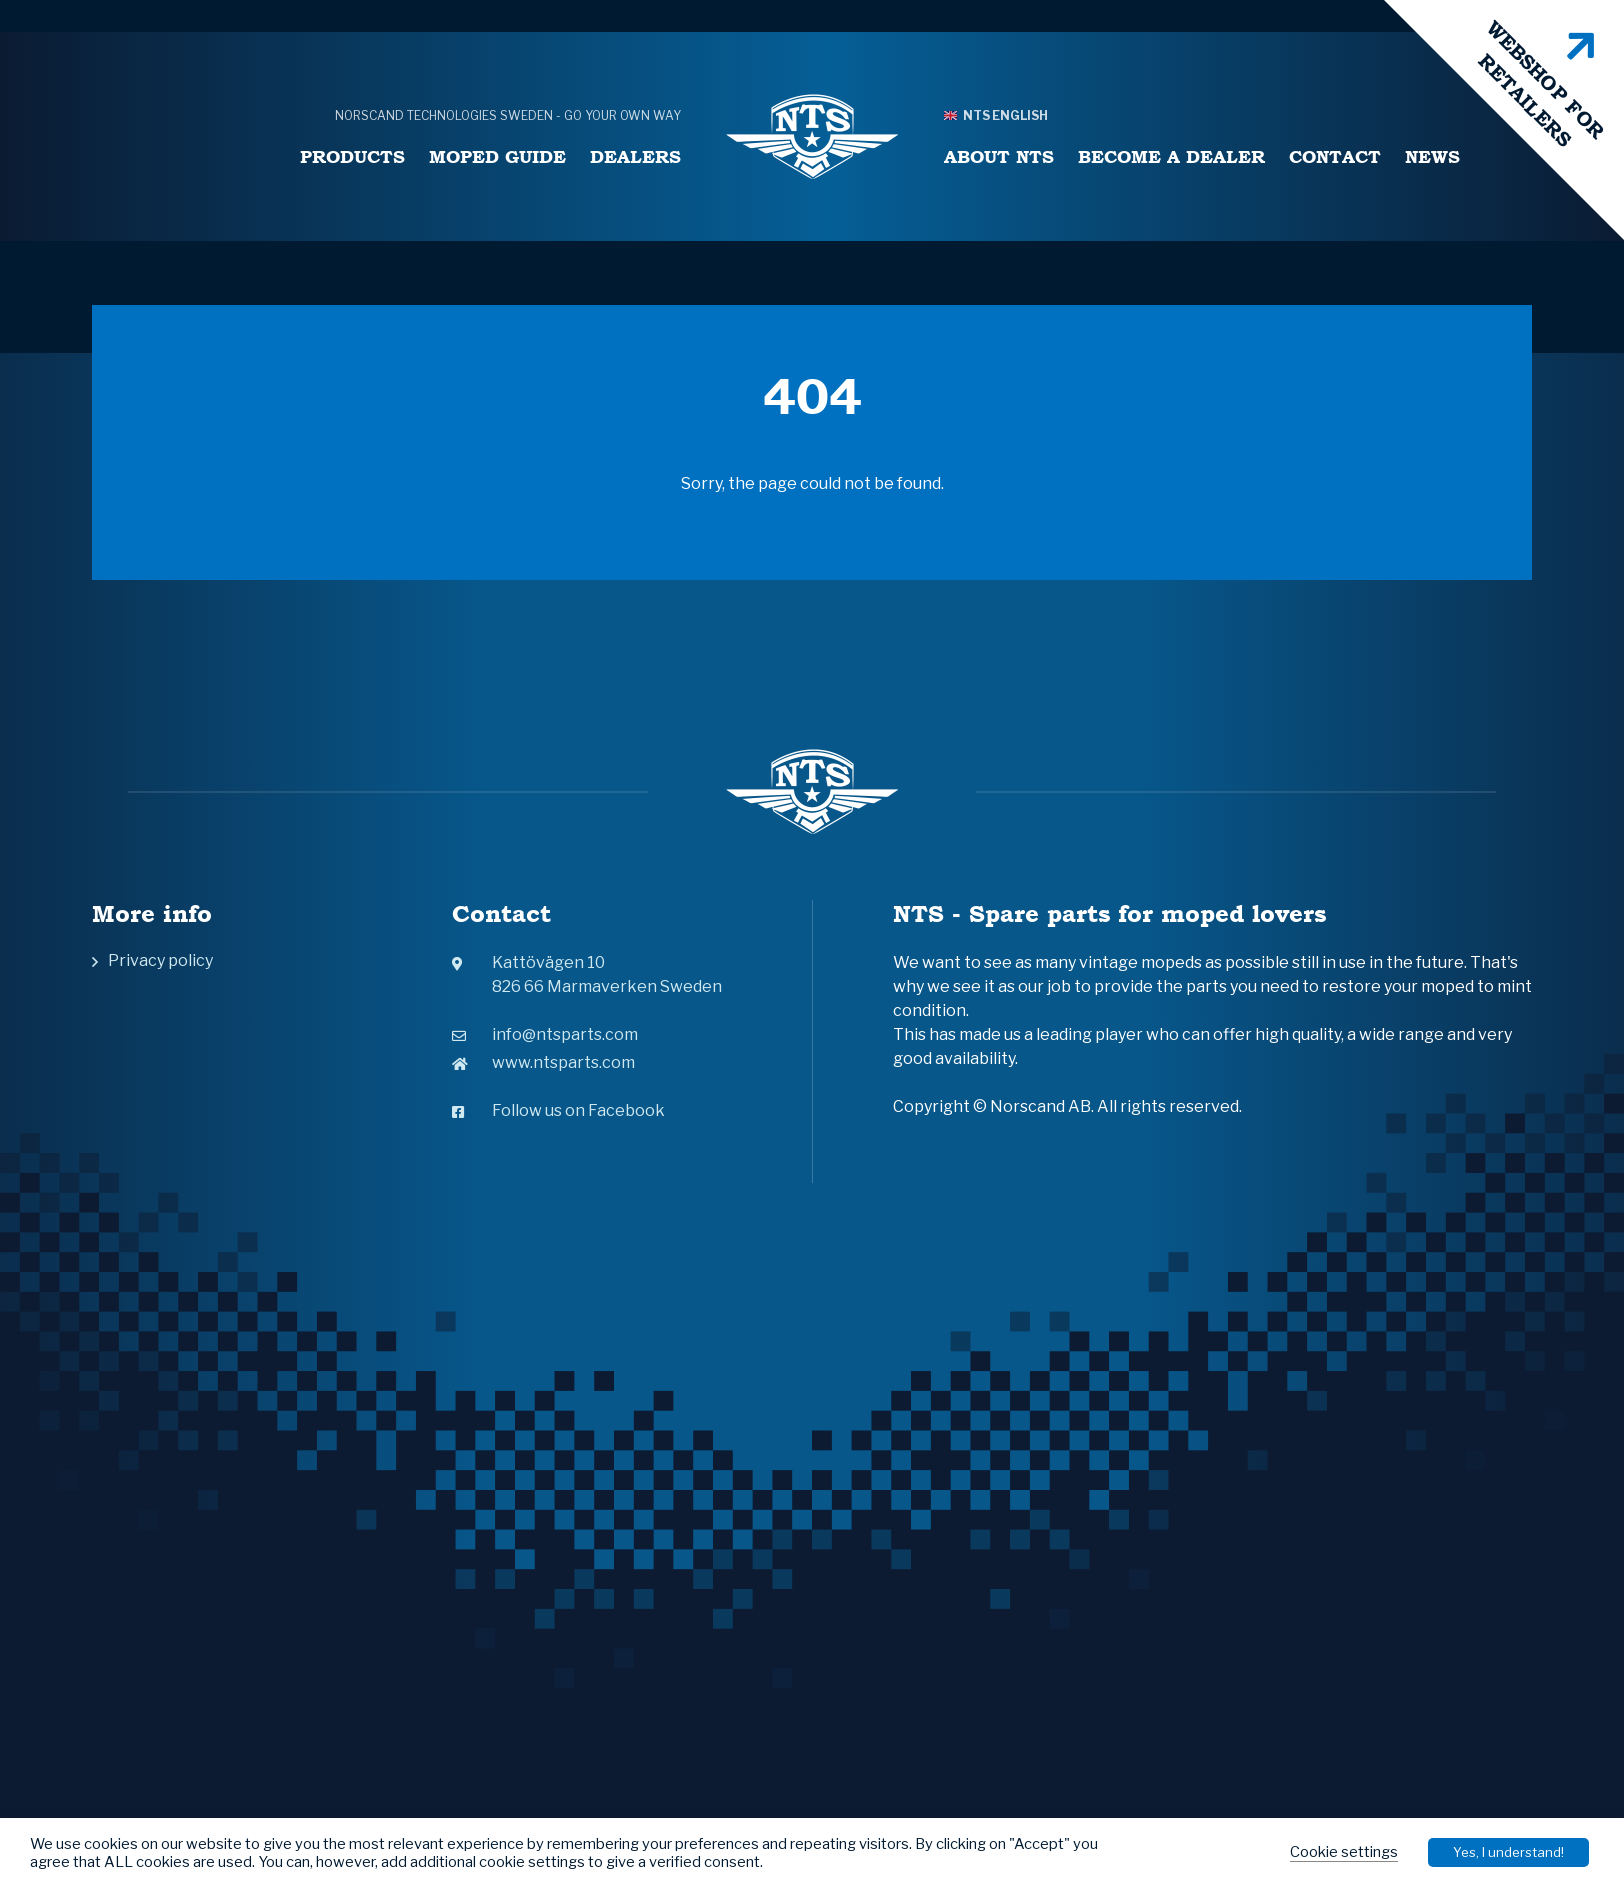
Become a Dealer (1171, 156)
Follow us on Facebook (558, 1110)
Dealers (635, 156)
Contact (1335, 156)
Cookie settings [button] (1344, 1852)
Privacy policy (160, 960)
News (1432, 156)
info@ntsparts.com (545, 1034)
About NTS (999, 156)
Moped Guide (497, 156)
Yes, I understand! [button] (1508, 1852)
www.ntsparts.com (543, 1062)
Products (352, 156)
